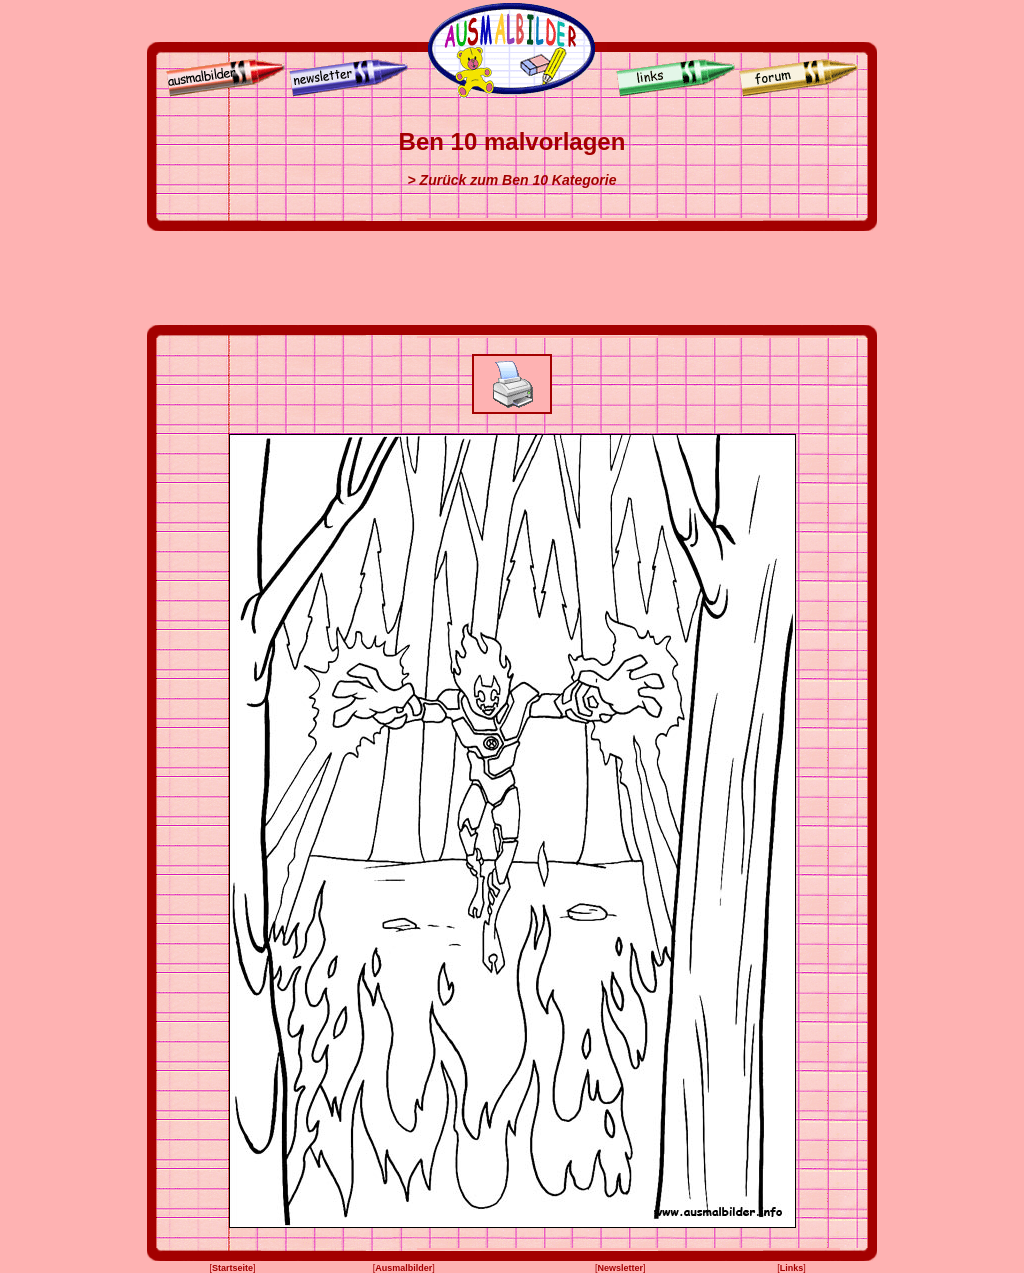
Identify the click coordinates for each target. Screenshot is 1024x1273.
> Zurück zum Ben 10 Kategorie (512, 180)
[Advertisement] (512, 278)
